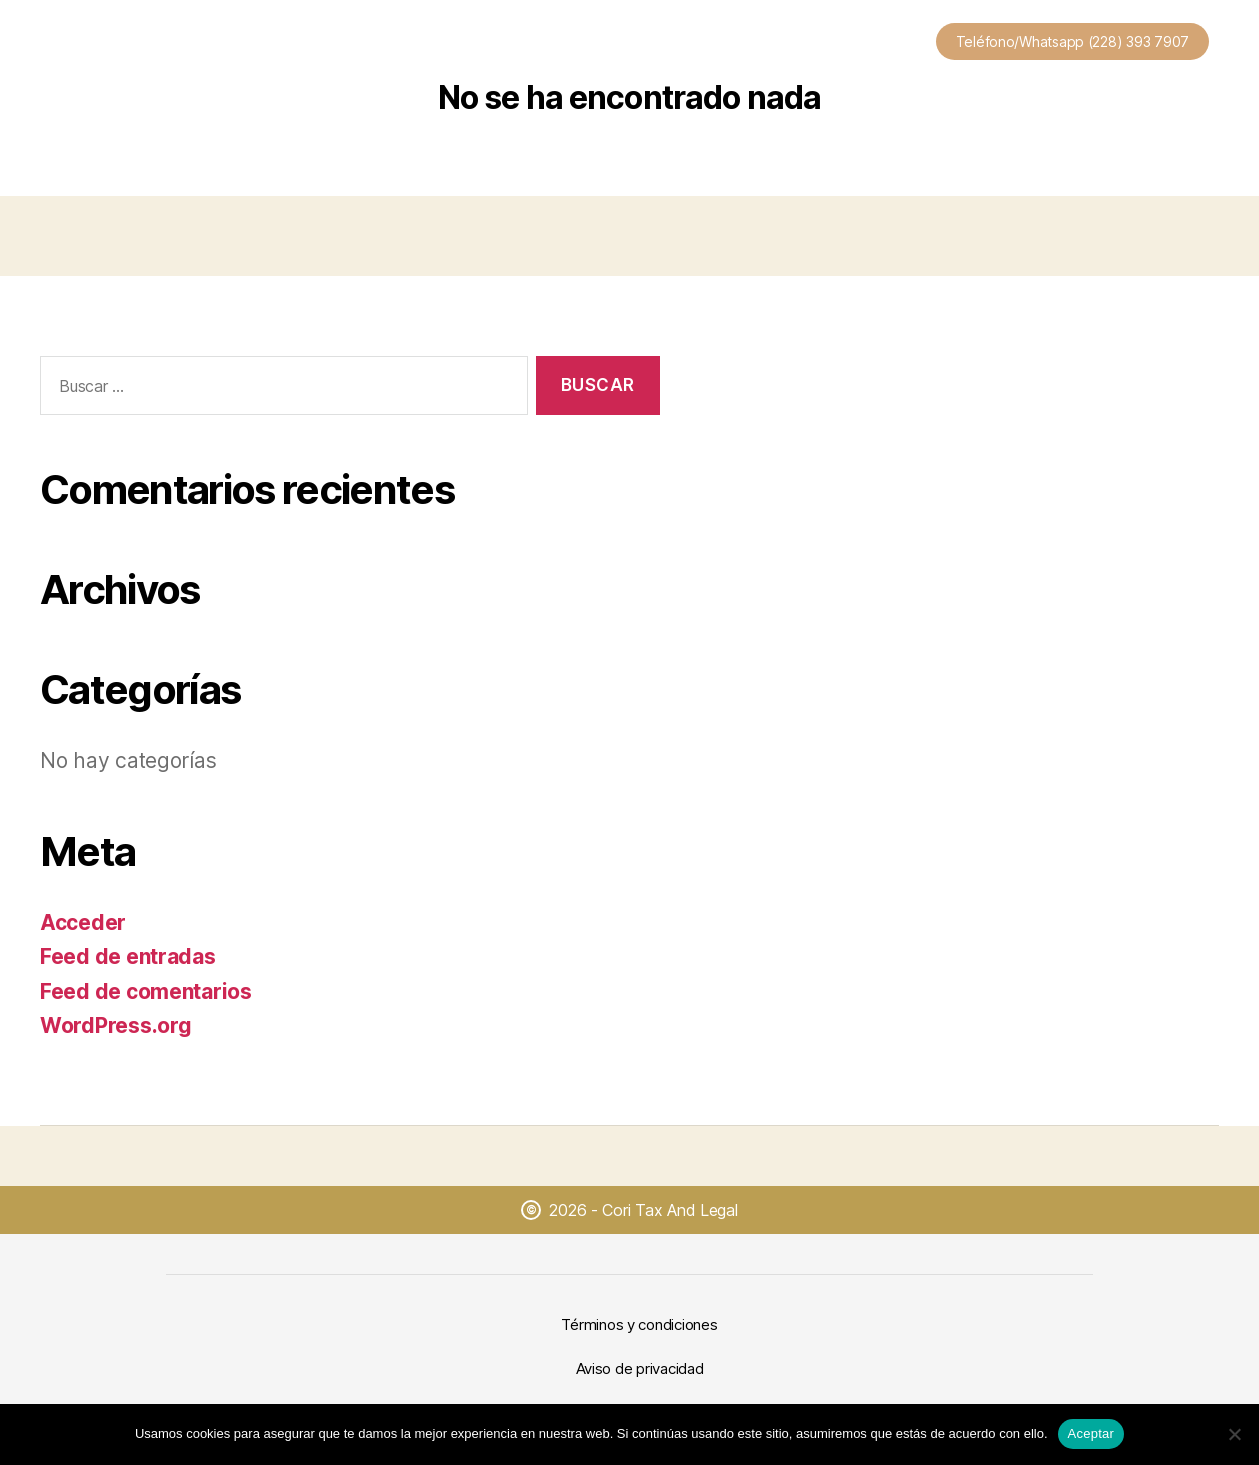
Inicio (386, 45)
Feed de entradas (128, 956)
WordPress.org (116, 1025)
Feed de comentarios (146, 991)
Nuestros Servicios (512, 45)
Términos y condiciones (639, 1324)
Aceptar (1091, 1433)
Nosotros (756, 45)
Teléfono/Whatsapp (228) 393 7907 (1072, 41)
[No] (1234, 1434)
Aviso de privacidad (640, 1368)
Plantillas (650, 45)
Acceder (83, 922)
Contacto (866, 45)
